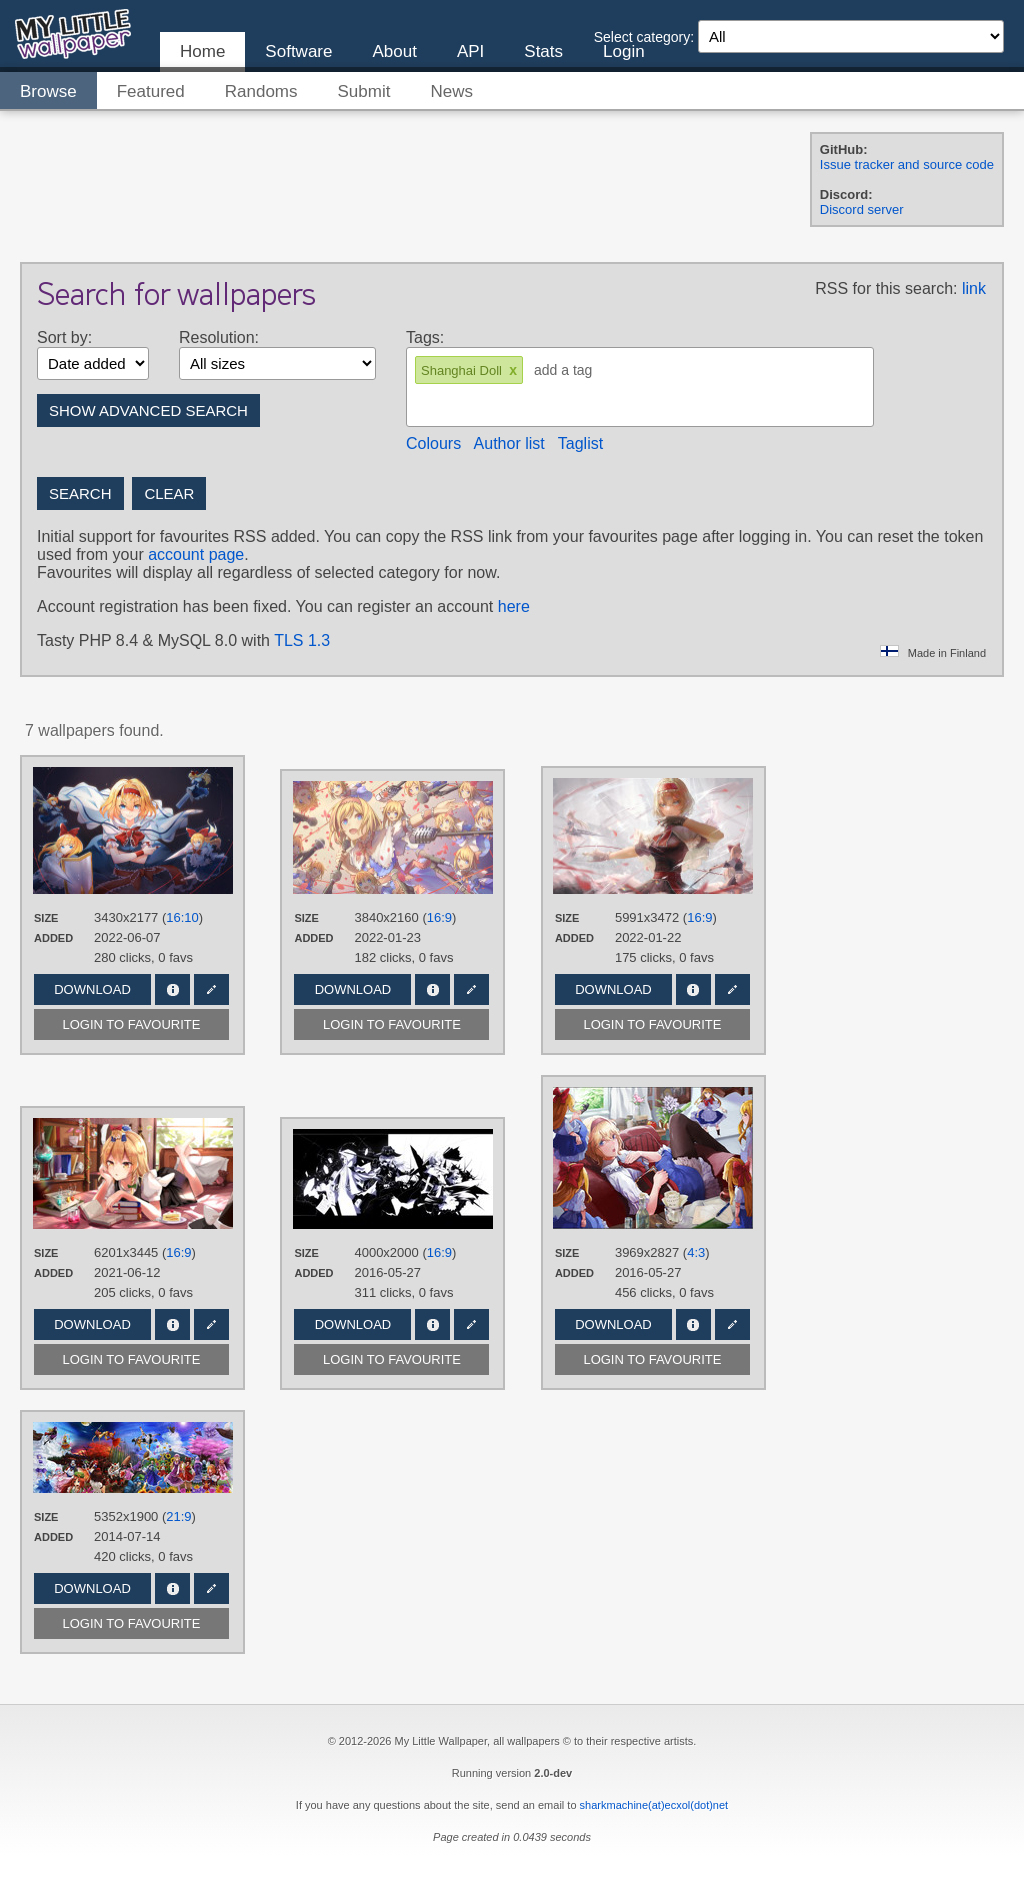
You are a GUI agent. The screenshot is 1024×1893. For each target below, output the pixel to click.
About (394, 51)
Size (46, 918)
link (974, 288)
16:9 (439, 917)
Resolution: (219, 337)
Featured (151, 91)
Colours (433, 443)
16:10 (182, 917)
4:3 (696, 1252)
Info (172, 989)
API (470, 51)
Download (92, 989)
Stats (543, 51)
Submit (364, 91)
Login (624, 51)
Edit (211, 989)
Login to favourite (132, 1024)
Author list (509, 443)
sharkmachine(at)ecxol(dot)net (654, 1805)
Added (53, 938)
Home (202, 51)
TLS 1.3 (302, 640)
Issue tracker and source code (907, 164)
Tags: (425, 337)
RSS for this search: (886, 288)
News (451, 91)
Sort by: (64, 337)
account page (196, 554)
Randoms (261, 91)
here (514, 606)
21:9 (178, 1516)
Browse (48, 91)
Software (298, 51)
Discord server (862, 209)
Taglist (580, 443)
